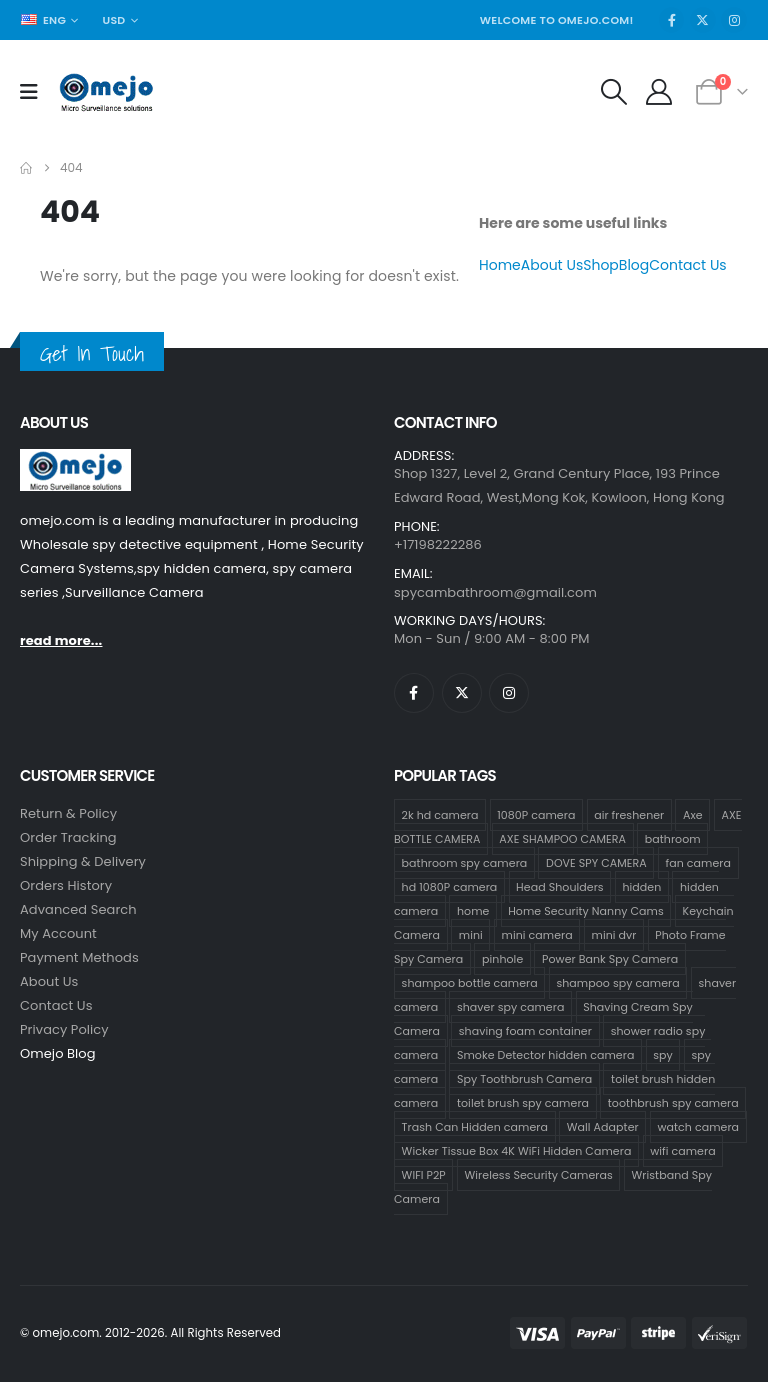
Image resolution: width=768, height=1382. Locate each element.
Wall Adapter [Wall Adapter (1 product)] (603, 1127)
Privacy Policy (64, 1029)
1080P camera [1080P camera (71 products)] (536, 815)
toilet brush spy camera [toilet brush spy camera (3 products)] (523, 1103)
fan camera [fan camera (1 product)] (698, 863)
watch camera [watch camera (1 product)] (698, 1127)
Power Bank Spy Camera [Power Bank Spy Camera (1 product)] (610, 959)
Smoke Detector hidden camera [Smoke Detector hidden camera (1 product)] (545, 1055)
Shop (601, 265)
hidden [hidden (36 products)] (641, 887)
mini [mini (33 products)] (471, 935)
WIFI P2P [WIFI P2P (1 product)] (424, 1175)
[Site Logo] (106, 92)
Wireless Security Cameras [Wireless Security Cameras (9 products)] (539, 1175)
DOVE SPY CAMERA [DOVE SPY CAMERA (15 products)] (596, 863)
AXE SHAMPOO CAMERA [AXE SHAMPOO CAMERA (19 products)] (562, 839)
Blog (634, 265)
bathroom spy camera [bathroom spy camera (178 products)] (465, 863)
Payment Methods (79, 957)
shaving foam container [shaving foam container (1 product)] (525, 1031)
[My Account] (659, 92)
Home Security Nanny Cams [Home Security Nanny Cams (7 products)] (586, 911)
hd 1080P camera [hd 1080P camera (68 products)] (450, 887)
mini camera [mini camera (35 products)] (537, 935)
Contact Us (687, 265)
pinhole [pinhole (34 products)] (502, 959)
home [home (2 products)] (473, 911)
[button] (613, 92)
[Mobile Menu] (35, 92)
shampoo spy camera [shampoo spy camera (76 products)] (617, 983)
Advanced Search (78, 909)
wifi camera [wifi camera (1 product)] (683, 1151)
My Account (58, 933)
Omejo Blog (58, 1053)
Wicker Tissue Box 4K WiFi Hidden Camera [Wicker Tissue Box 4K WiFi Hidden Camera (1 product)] (517, 1151)
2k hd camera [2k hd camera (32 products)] (440, 815)
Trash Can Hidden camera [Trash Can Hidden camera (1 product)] (475, 1127)
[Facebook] (672, 20)
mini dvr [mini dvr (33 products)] (614, 935)
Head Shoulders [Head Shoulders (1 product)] (560, 887)
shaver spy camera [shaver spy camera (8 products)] (510, 1007)
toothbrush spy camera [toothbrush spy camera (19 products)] (673, 1103)
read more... (61, 640)
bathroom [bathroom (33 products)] (673, 839)
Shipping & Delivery (83, 861)
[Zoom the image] (75, 460)
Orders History (66, 885)
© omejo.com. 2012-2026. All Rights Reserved (150, 1333)
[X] (703, 20)
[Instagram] (734, 20)
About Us (552, 265)
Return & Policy (68, 813)
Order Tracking (68, 837)
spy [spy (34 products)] (663, 1055)
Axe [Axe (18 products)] (693, 815)
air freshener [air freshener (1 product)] (629, 815)
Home (500, 265)
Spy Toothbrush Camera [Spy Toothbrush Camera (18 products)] (524, 1079)
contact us (56, 1005)
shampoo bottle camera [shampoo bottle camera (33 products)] (470, 983)
